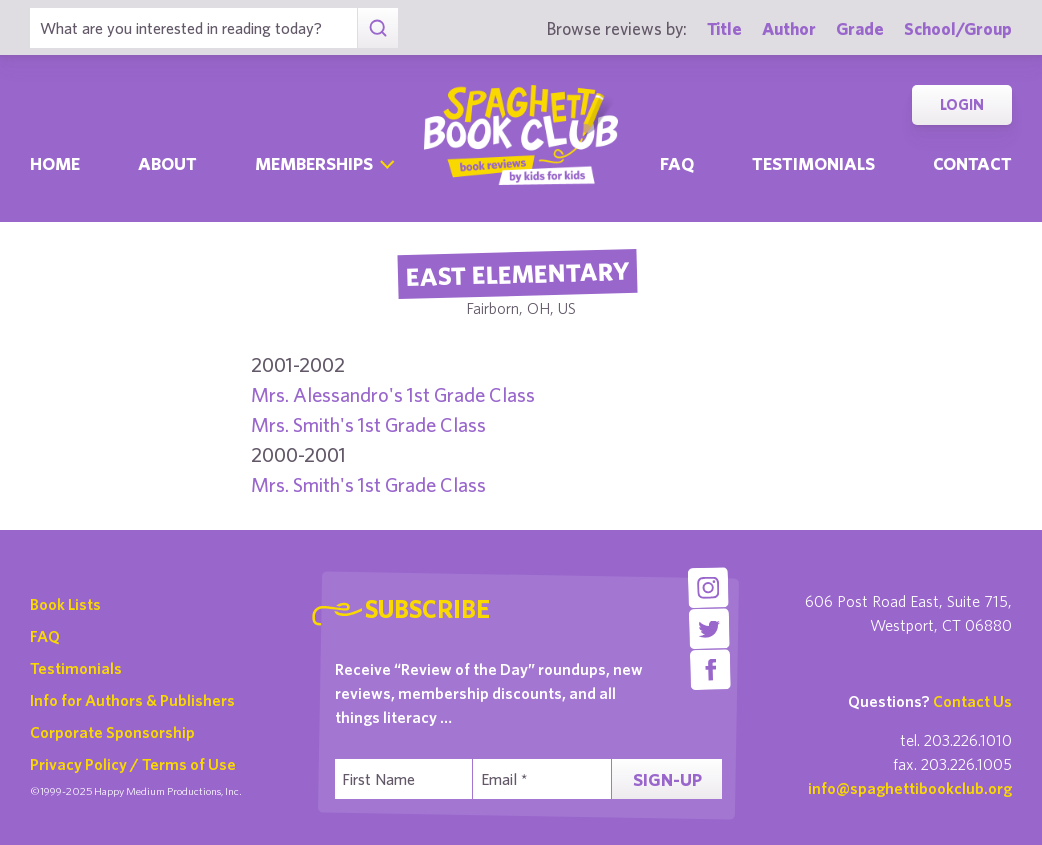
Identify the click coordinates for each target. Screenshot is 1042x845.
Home (55, 163)
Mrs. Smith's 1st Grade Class (368, 424)
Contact (972, 163)
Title (724, 28)
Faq (677, 163)
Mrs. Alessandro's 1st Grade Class (393, 394)
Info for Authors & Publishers (132, 700)
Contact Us (972, 701)
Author (789, 28)
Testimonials (813, 163)
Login (962, 104)
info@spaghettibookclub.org (910, 788)
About (167, 163)
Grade (860, 28)
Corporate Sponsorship (112, 732)
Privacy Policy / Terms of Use (133, 764)
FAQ (45, 636)
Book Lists (65, 604)
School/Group (958, 28)
